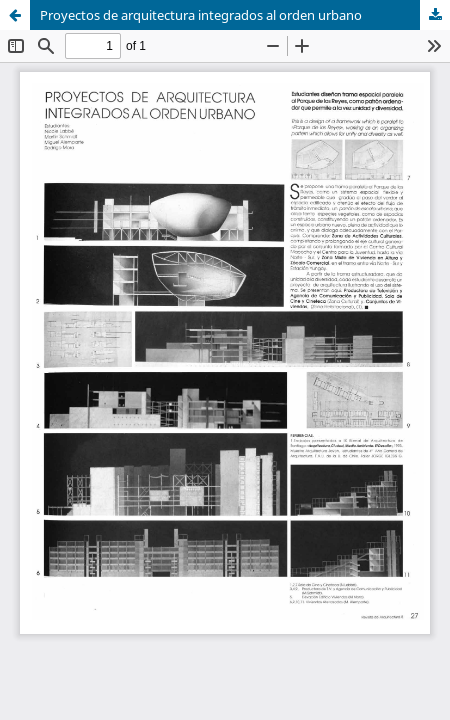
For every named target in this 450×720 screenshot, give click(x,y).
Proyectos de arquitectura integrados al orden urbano (201, 15)
